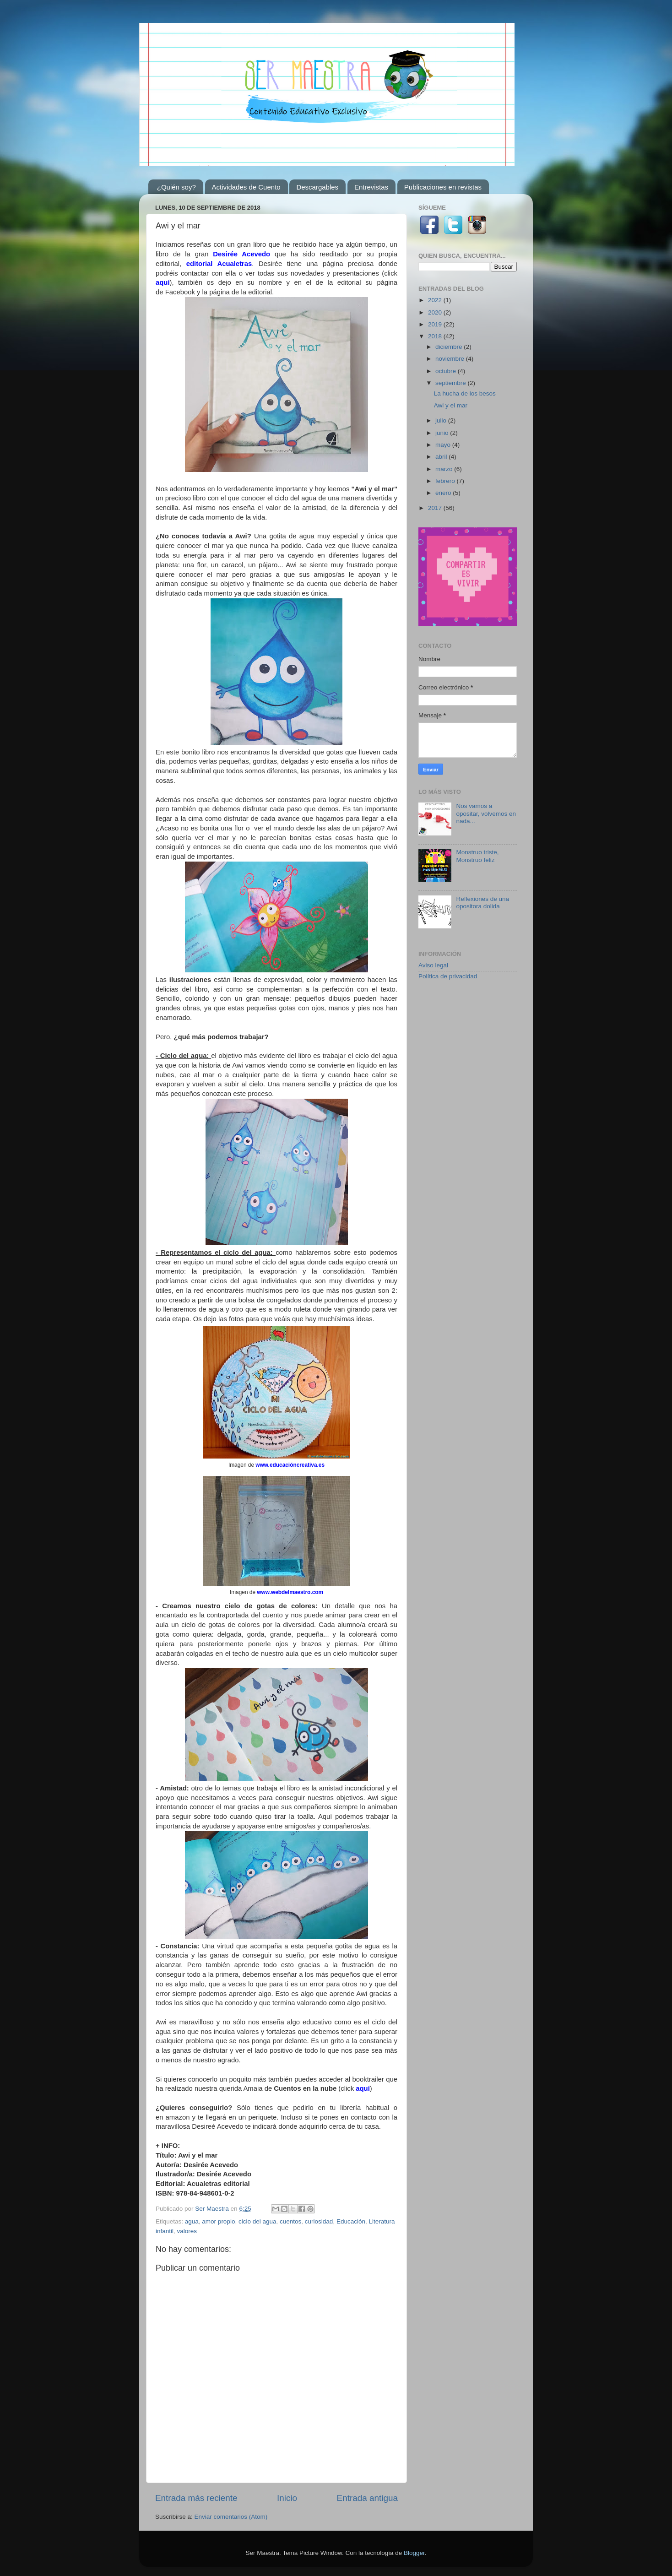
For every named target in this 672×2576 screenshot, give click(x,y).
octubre (446, 371)
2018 (436, 336)
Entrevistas (371, 187)
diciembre (449, 346)
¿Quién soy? (176, 187)
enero (444, 492)
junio (442, 432)
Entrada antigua (367, 2498)
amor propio (218, 2221)
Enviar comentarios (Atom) (231, 2516)
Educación (350, 2221)
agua (192, 2221)
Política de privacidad (447, 976)
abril (442, 456)
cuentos (290, 2221)
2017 (436, 507)
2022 (436, 300)
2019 (436, 324)
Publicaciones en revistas (443, 187)
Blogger (414, 2552)
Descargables (317, 187)
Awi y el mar (450, 405)
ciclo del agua (257, 2221)
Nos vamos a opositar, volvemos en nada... (486, 813)
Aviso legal (433, 965)
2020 (436, 312)
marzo (444, 469)
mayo (443, 444)
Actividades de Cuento (246, 187)
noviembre (450, 358)
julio (441, 420)
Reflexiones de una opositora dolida (482, 902)
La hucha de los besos (465, 393)
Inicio (287, 2498)
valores (187, 2231)
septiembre (451, 383)
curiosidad (319, 2221)
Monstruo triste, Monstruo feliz (477, 856)
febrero (446, 480)
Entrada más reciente (196, 2498)
